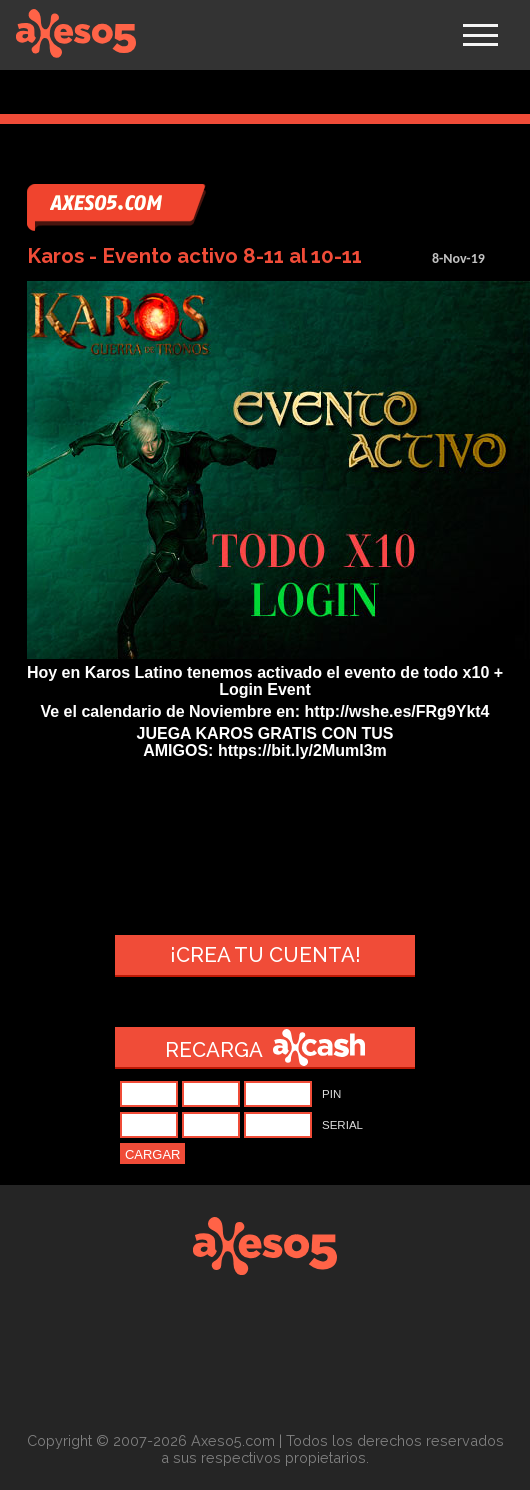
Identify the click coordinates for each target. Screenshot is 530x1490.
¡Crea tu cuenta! (265, 955)
